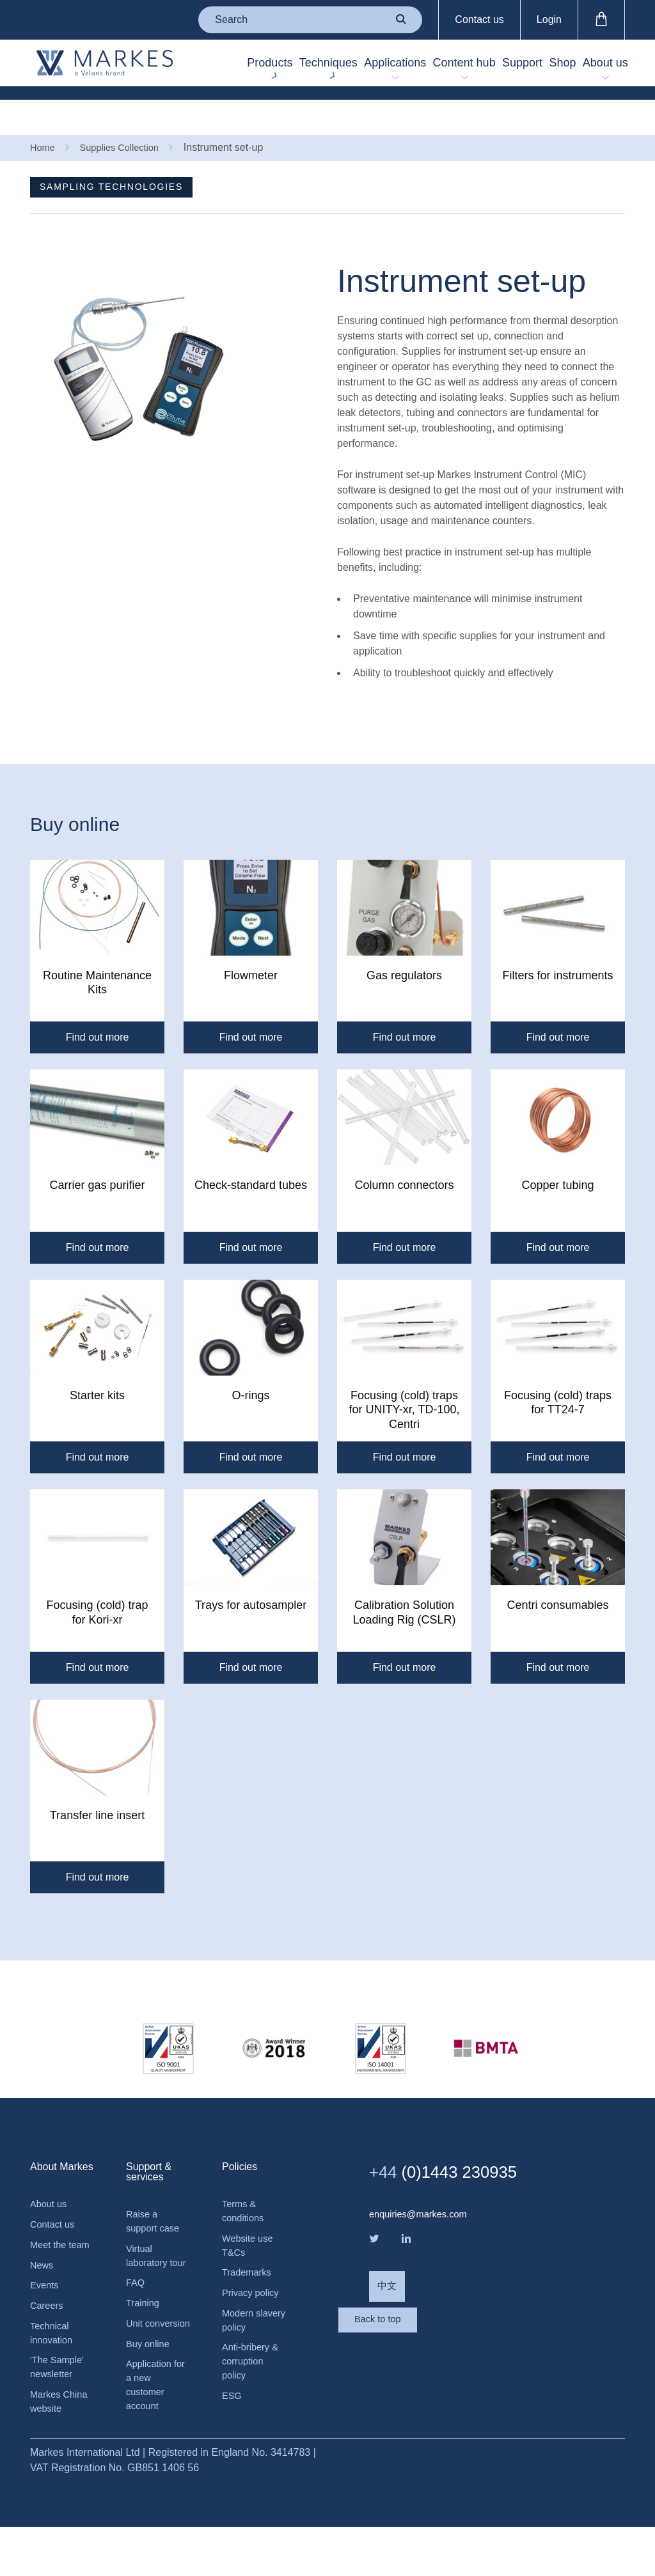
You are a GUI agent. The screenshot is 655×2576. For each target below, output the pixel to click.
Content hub (424, 69)
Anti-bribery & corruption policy (253, 2379)
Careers (48, 2332)
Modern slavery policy (252, 2334)
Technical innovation (53, 2362)
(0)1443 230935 (455, 2175)
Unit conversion (150, 2360)
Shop (549, 69)
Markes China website (61, 2436)
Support (490, 69)
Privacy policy (253, 2304)
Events (45, 2311)
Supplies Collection (126, 113)
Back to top (420, 2347)
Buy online (150, 2389)
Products (184, 69)
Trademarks (249, 2282)
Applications (348, 69)
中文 (387, 2295)
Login (549, 19)
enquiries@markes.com (423, 2218)
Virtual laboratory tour (148, 2271)
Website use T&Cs (250, 2253)
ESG (233, 2415)
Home (44, 113)
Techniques (262, 69)
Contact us (479, 19)
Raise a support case (155, 2227)
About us (603, 69)
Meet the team (50, 2260)
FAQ (136, 2308)
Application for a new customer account (151, 2433)
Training (144, 2330)
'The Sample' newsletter (59, 2399)
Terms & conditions (245, 2216)
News (43, 2289)
